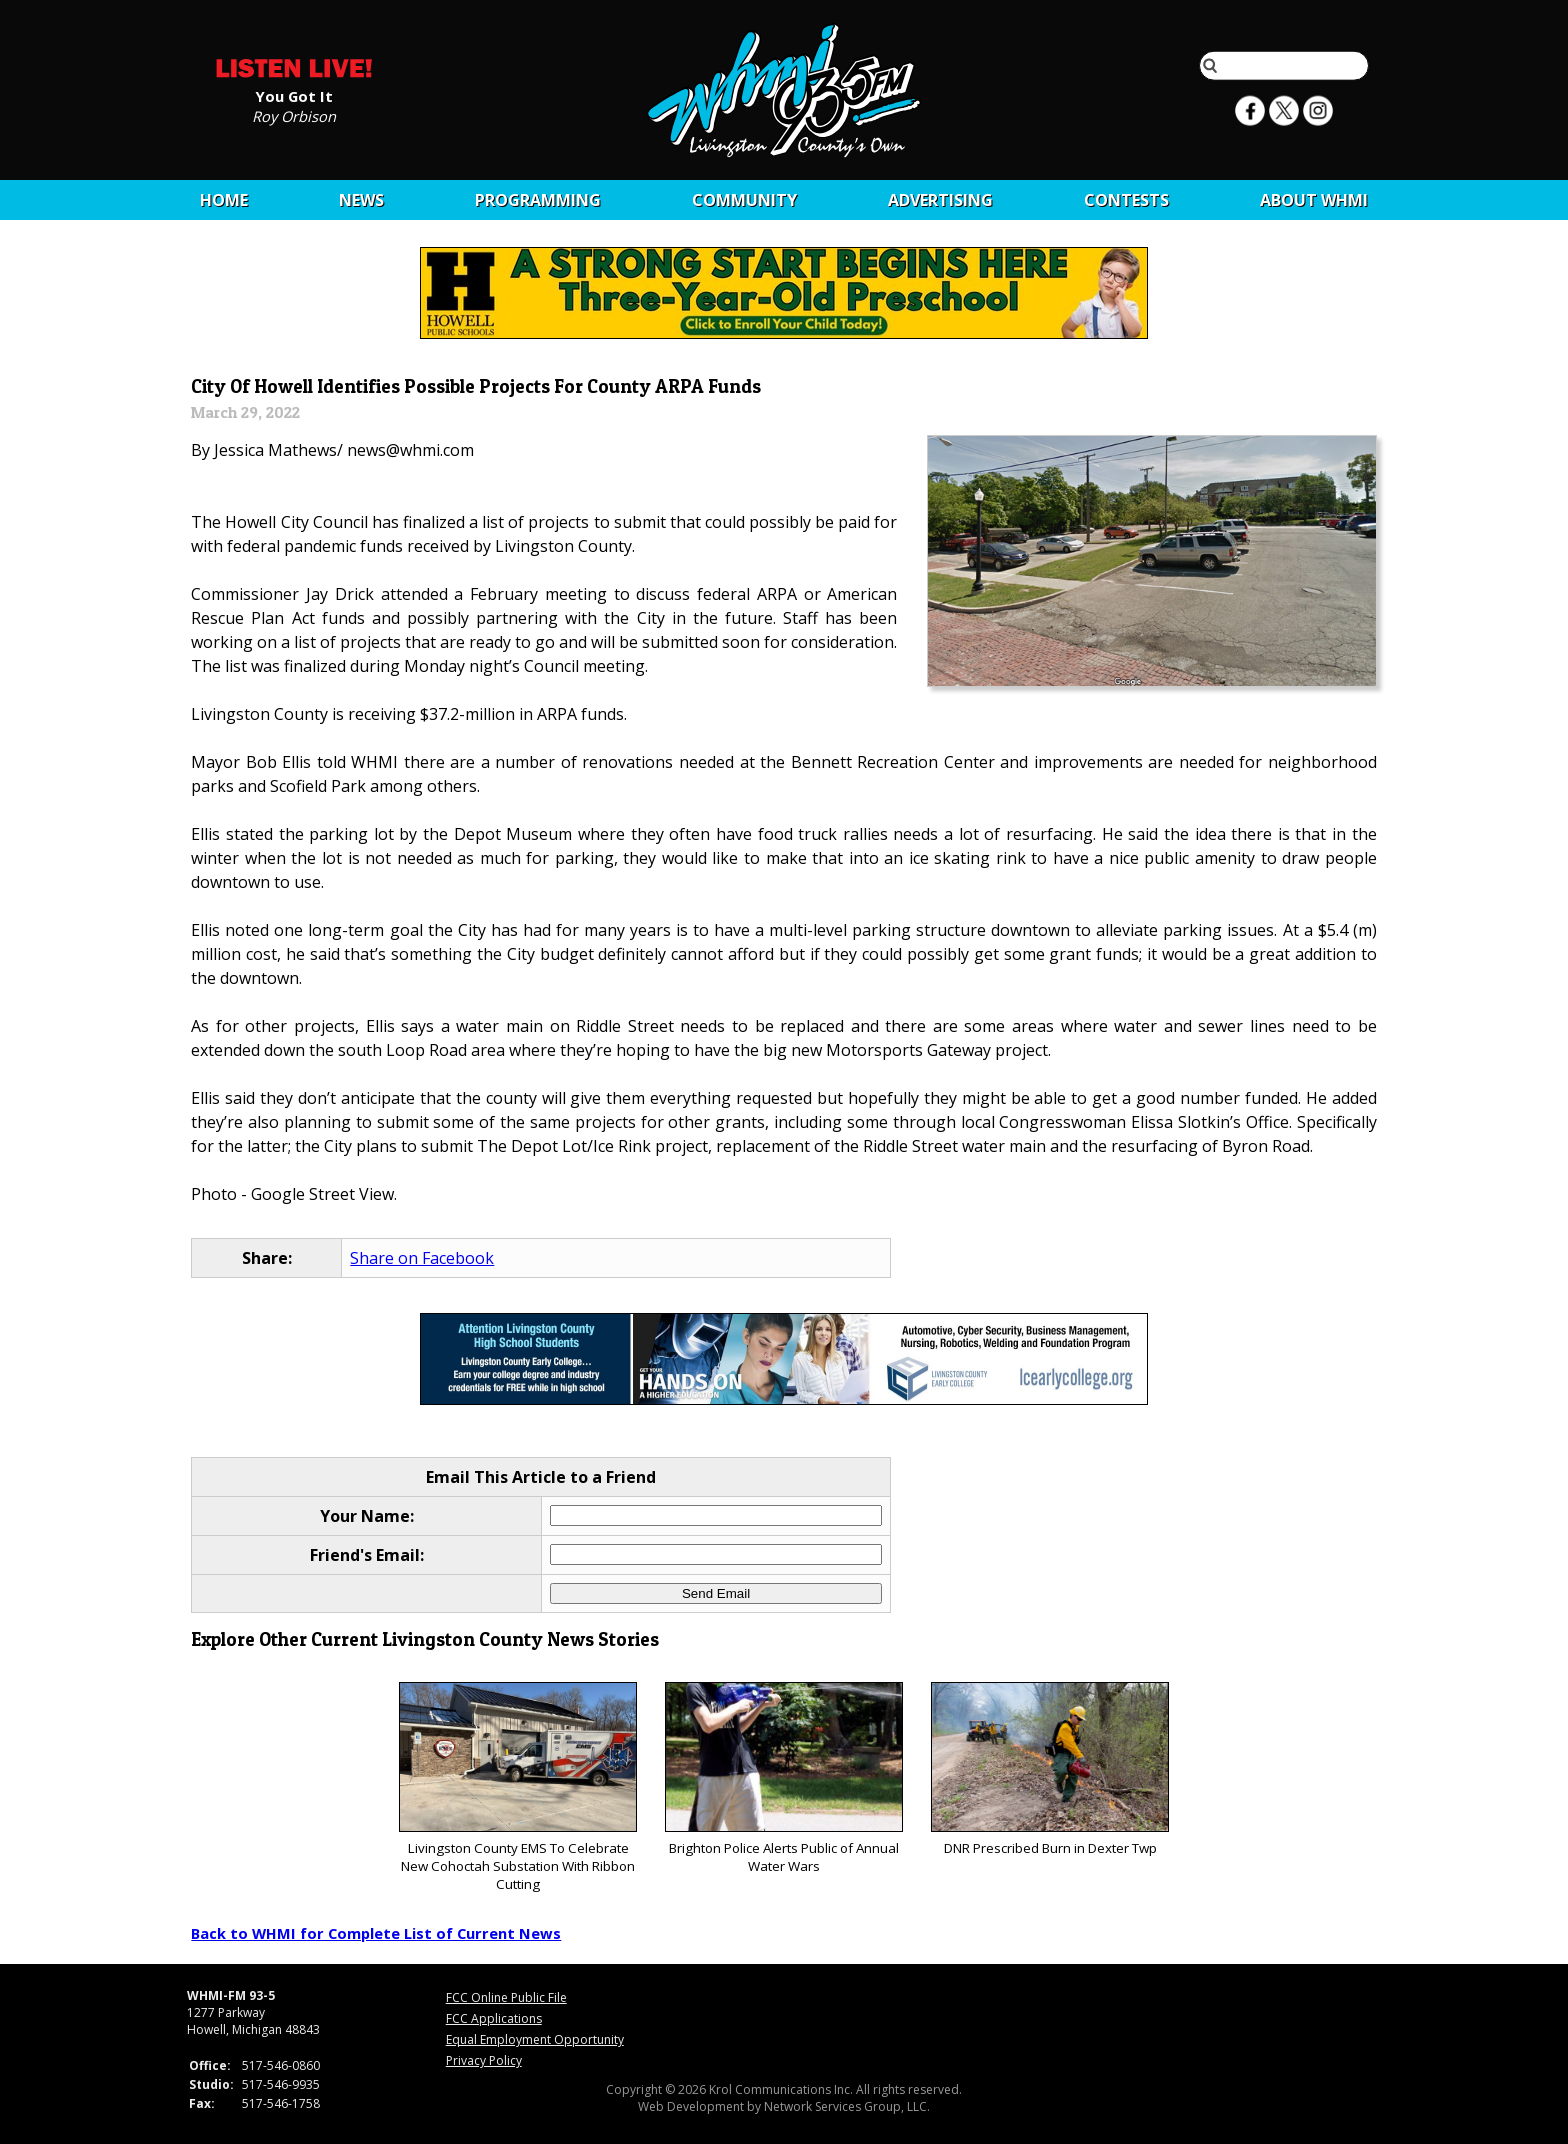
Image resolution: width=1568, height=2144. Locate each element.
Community (744, 200)
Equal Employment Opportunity (535, 2039)
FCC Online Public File (506, 1997)
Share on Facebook (422, 1258)
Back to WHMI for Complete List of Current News (376, 1933)
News (361, 200)
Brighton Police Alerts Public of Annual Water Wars (783, 1778)
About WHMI (1314, 200)
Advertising (940, 200)
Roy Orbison (294, 115)
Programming (538, 200)
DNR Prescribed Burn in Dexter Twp (1049, 1769)
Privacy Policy (484, 2060)
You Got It (294, 95)
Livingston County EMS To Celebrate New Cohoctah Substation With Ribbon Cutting (517, 1787)
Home (224, 200)
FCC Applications (494, 2018)
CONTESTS (1126, 200)
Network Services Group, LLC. (847, 2106)
